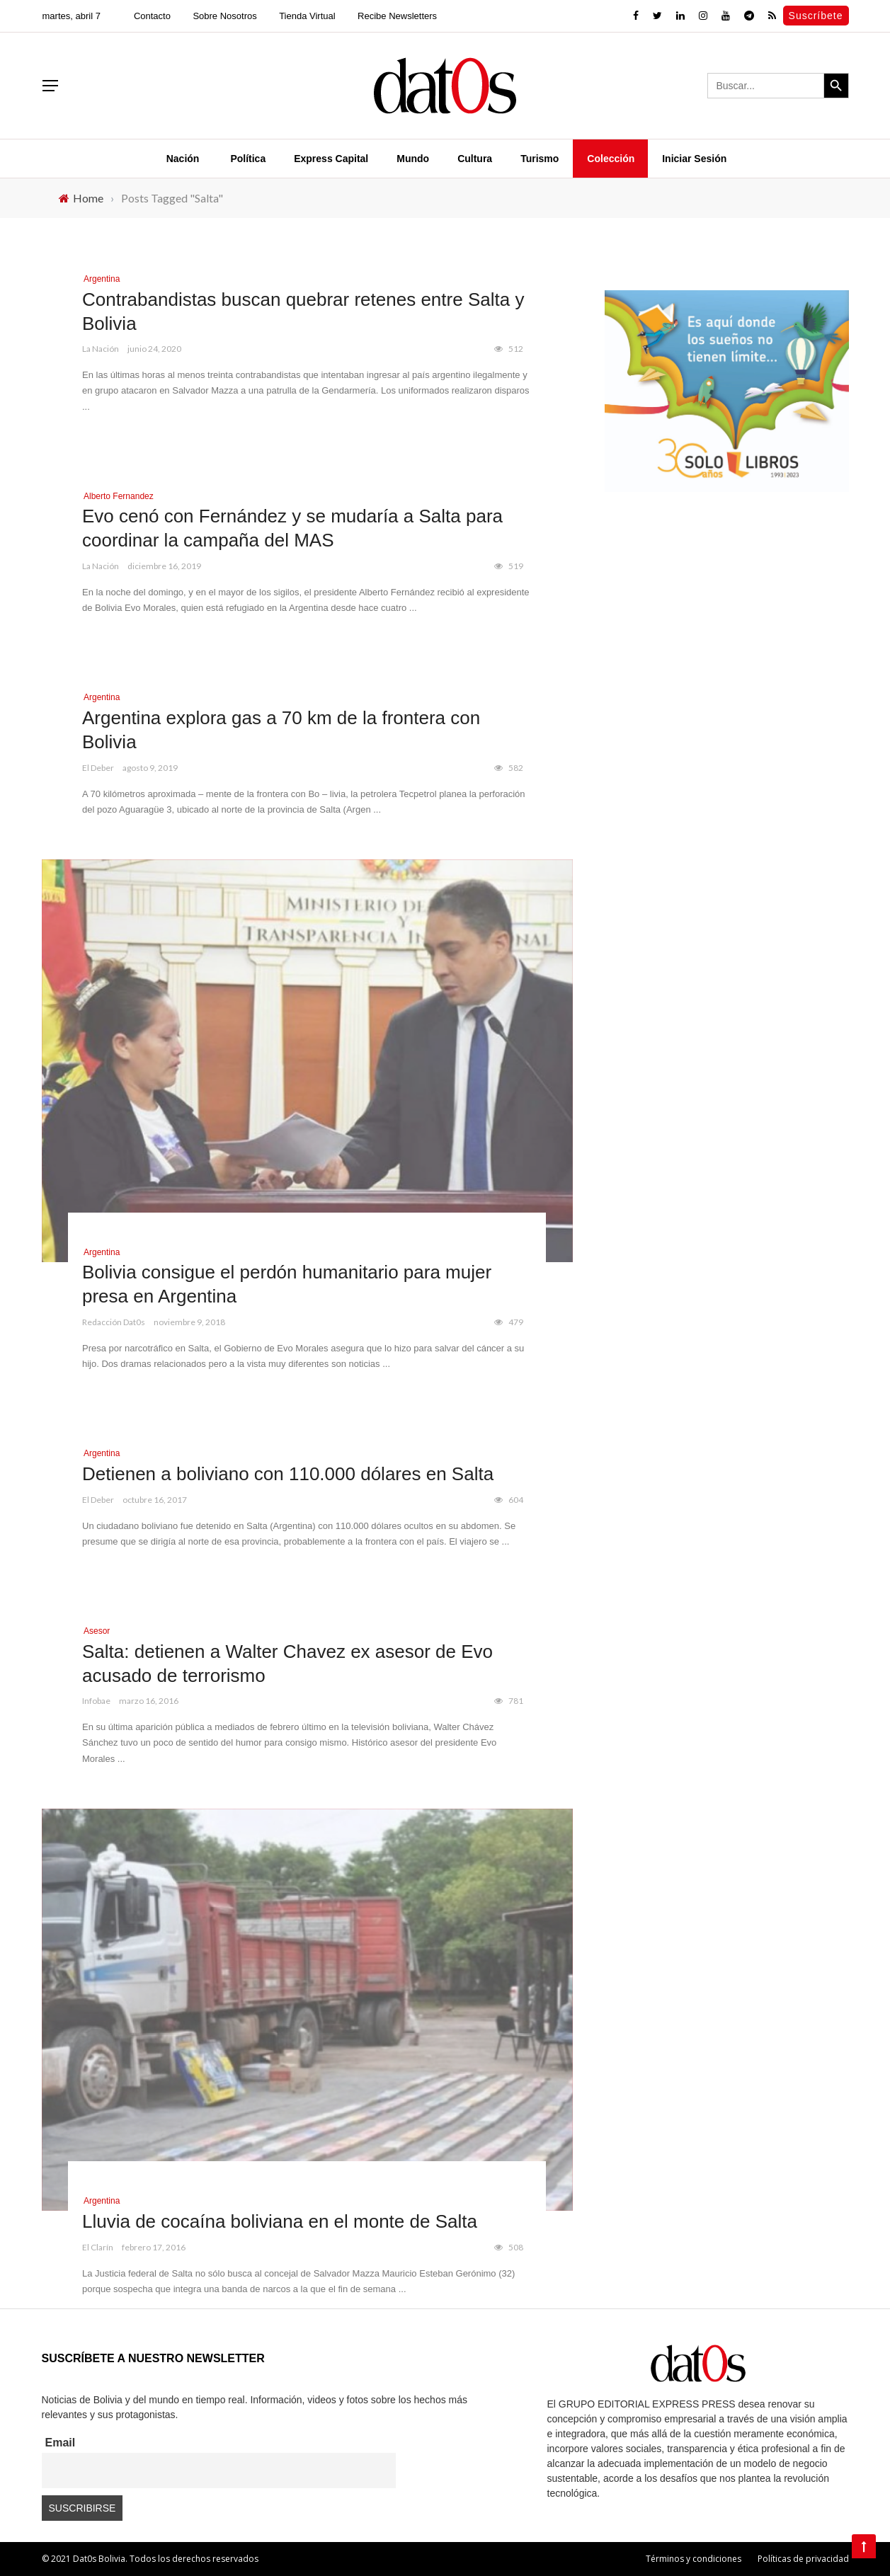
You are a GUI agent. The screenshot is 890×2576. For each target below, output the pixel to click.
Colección (610, 158)
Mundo (412, 158)
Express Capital (331, 158)
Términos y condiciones (693, 2559)
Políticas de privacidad (803, 2559)
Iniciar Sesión (694, 158)
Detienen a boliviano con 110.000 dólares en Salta (288, 1473)
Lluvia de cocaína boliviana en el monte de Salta (279, 2221)
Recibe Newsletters (397, 16)
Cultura (474, 158)
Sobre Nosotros (224, 16)
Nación (183, 158)
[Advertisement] (727, 625)
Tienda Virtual (307, 16)
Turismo (539, 158)
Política (248, 158)
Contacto (152, 16)
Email (60, 2443)
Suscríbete (816, 15)
